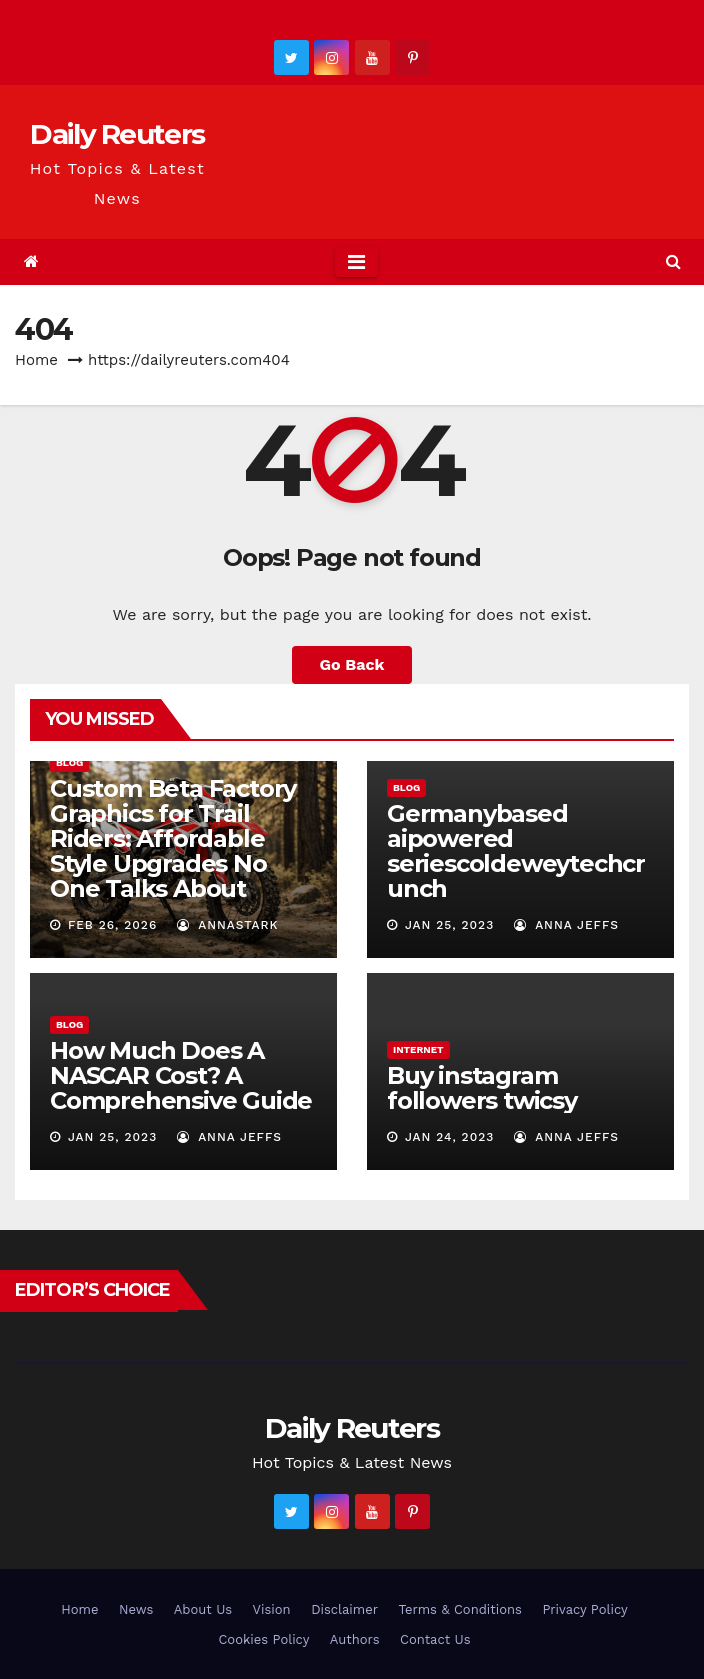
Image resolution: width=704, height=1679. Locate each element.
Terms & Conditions (459, 1609)
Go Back (352, 664)
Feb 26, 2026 (112, 925)
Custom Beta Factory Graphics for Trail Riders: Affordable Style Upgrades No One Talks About (173, 838)
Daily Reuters (117, 134)
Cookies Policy (263, 1639)
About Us (203, 1609)
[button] (673, 261)
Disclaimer (344, 1609)
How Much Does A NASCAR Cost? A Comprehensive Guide (181, 1075)
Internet (418, 1049)
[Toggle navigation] (356, 262)
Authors (355, 1639)
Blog (69, 762)
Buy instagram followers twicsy (482, 1088)
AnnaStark (228, 925)
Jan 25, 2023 (449, 925)
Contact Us (435, 1639)
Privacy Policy (584, 1609)
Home (36, 360)
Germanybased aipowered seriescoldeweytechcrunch (516, 851)
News (136, 1609)
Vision (272, 1609)
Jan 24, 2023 (449, 1137)
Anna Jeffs (566, 925)
